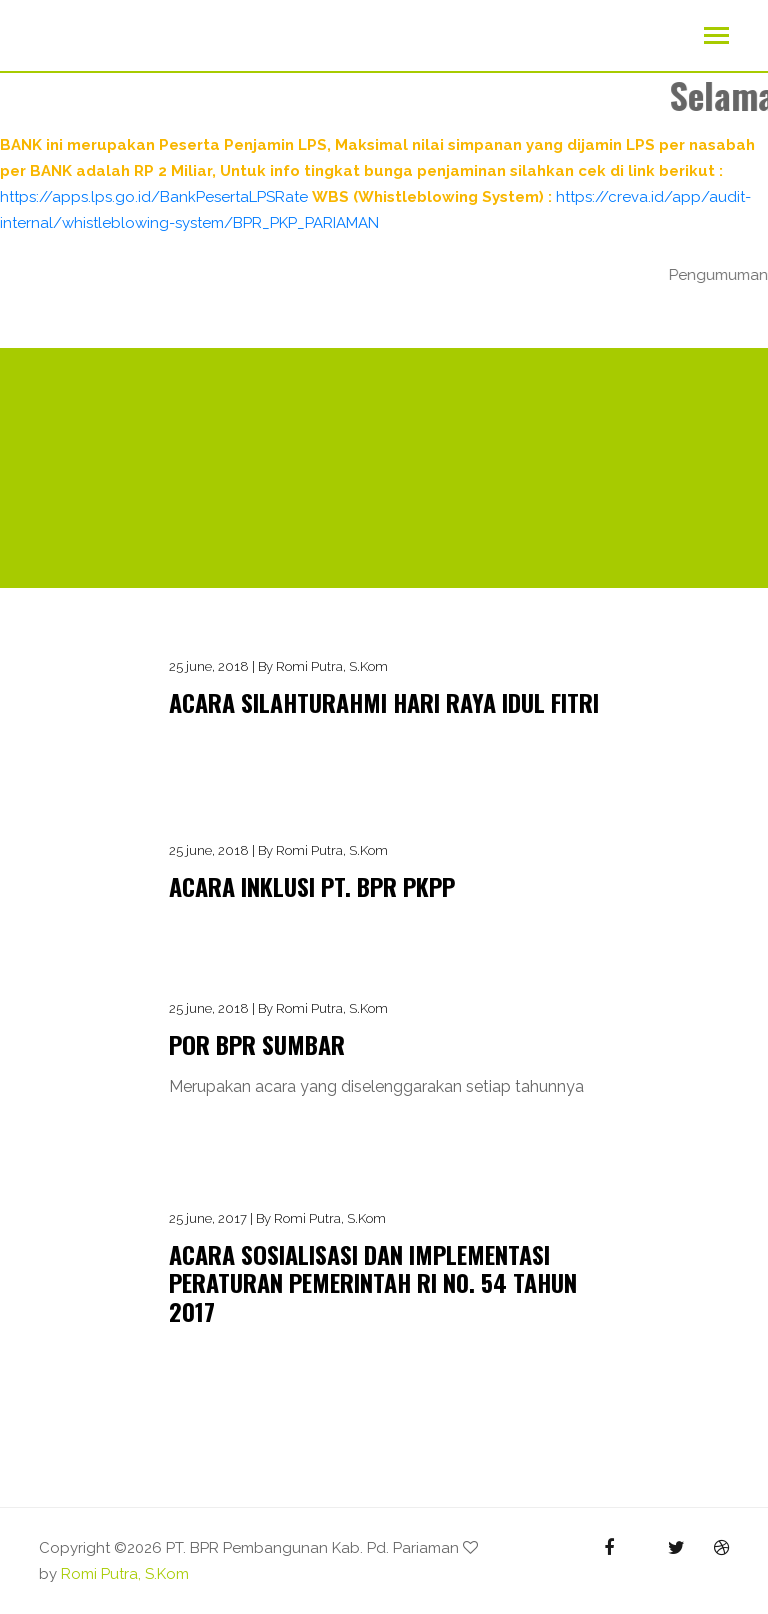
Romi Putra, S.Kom (125, 1574)
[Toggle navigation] (716, 37)
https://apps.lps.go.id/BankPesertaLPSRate (154, 197)
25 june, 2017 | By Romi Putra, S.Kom (277, 1218)
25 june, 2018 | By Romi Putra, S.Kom (278, 666)
